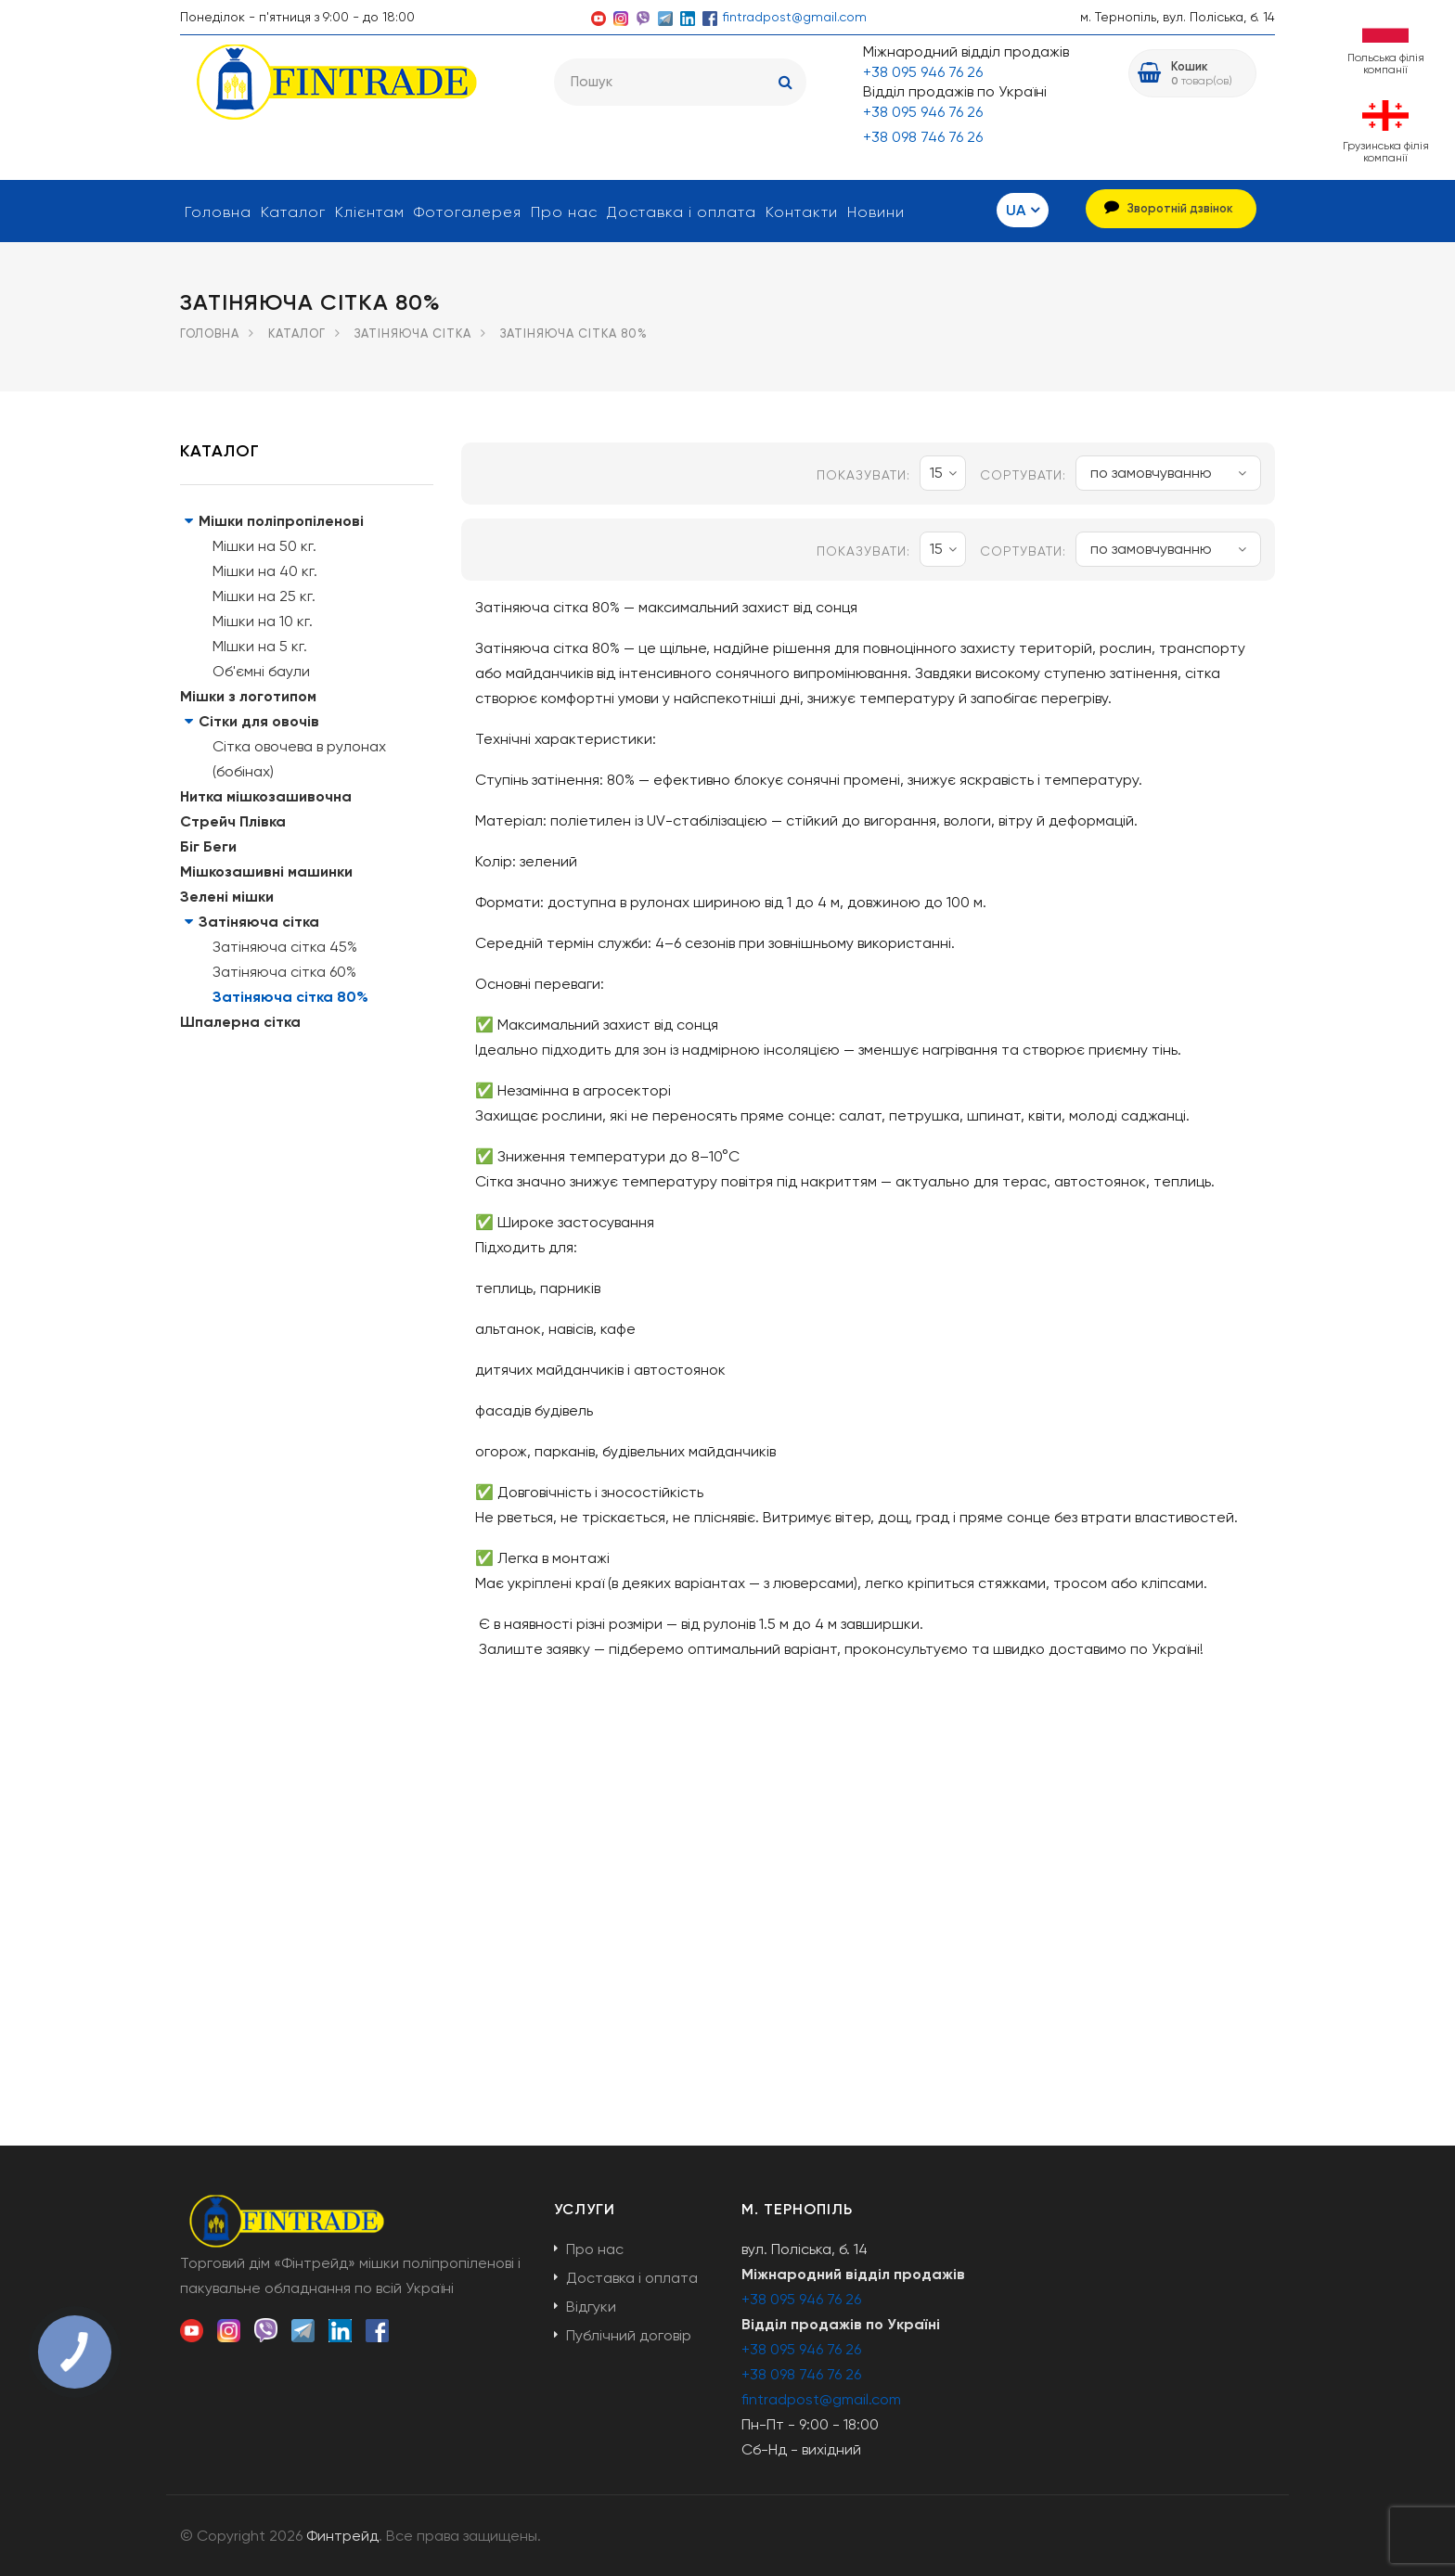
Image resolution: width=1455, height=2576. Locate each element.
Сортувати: (1023, 475)
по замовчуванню (1168, 473)
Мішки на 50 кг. (264, 546)
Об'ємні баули (261, 671)
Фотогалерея (467, 212)
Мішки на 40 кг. (264, 571)
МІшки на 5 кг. (259, 646)
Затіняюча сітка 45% (284, 946)
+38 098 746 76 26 (923, 137)
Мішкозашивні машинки (266, 871)
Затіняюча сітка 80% (290, 997)
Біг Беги (208, 846)
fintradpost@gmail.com (795, 16)
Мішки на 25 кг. (263, 596)
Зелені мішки (227, 896)
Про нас (564, 212)
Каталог (293, 212)
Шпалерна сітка (240, 1022)
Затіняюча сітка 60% (284, 971)
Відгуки (591, 2306)
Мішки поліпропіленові (281, 521)
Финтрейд (342, 2535)
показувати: (863, 475)
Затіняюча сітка (412, 333)
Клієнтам (370, 212)
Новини (876, 212)
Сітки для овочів (259, 721)
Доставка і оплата (681, 212)
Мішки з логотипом (248, 696)
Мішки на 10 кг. (262, 621)
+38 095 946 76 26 (923, 72)
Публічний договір (628, 2335)
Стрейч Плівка (233, 821)
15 (943, 473)
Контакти (802, 212)
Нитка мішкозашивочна (266, 796)
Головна (218, 212)
